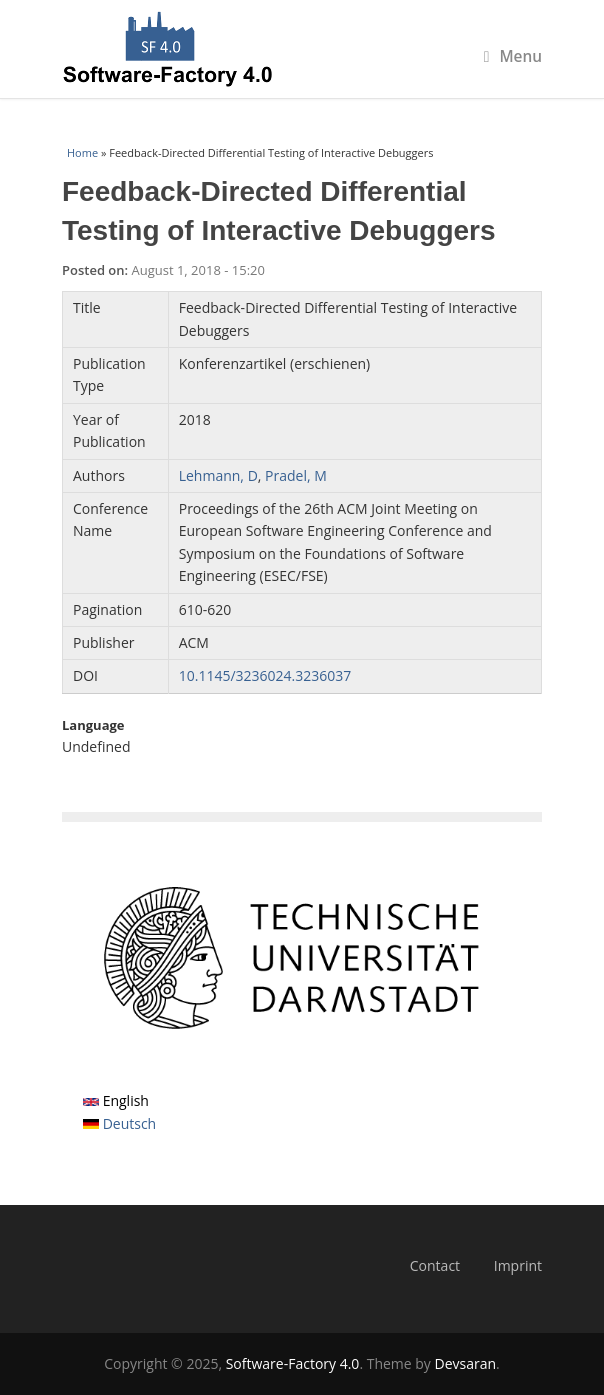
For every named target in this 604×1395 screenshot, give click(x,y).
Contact (435, 1265)
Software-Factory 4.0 (293, 1363)
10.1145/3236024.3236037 (265, 675)
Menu (513, 56)
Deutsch (119, 1123)
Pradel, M (296, 475)
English (116, 1100)
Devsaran (466, 1363)
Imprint (518, 1265)
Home (82, 152)
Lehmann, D (218, 475)
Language (93, 725)
